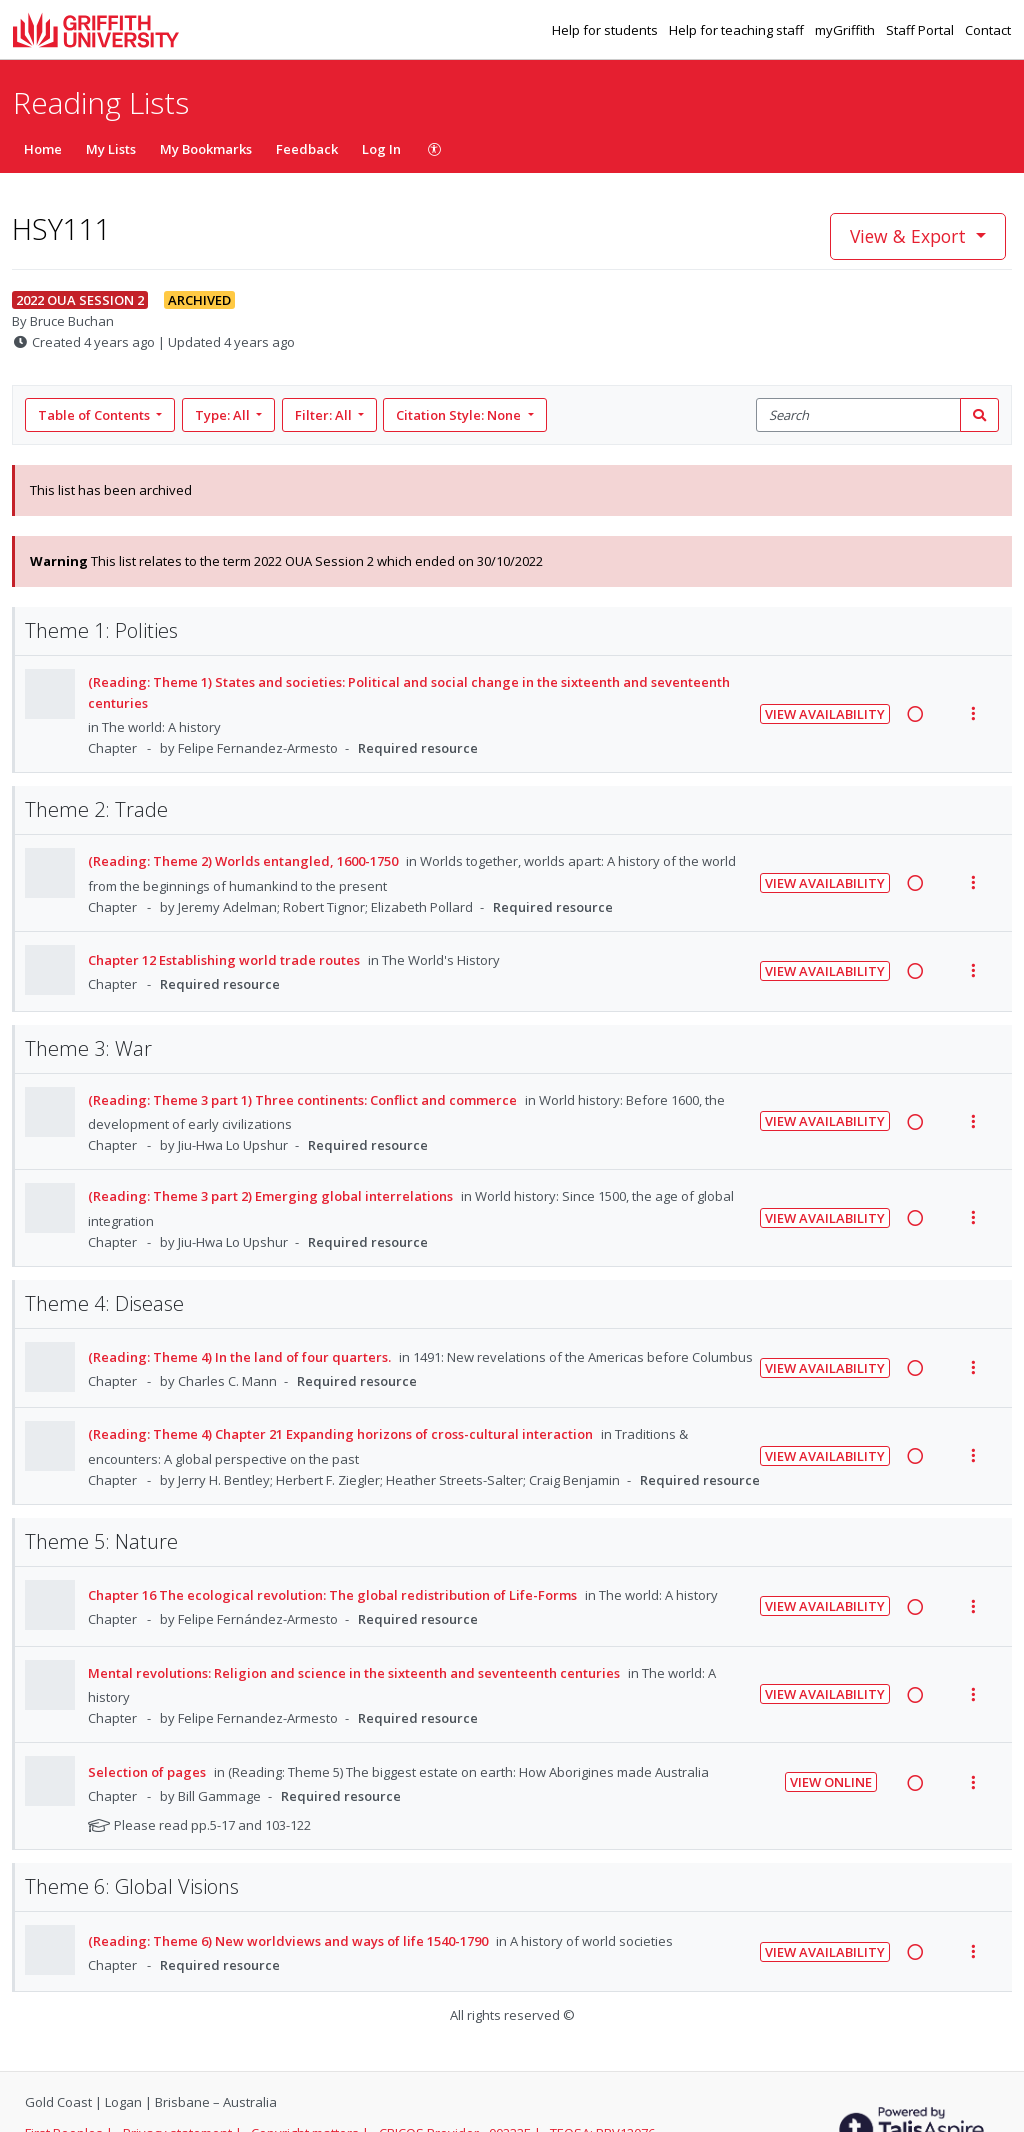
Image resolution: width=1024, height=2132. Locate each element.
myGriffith (846, 30)
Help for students (606, 30)
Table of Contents (95, 415)
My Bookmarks (206, 149)
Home (43, 149)
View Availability (825, 714)
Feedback (307, 149)
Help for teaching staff (738, 30)
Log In (381, 149)
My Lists (111, 149)
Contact (988, 30)
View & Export (910, 236)
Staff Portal (921, 30)
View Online (831, 1782)
